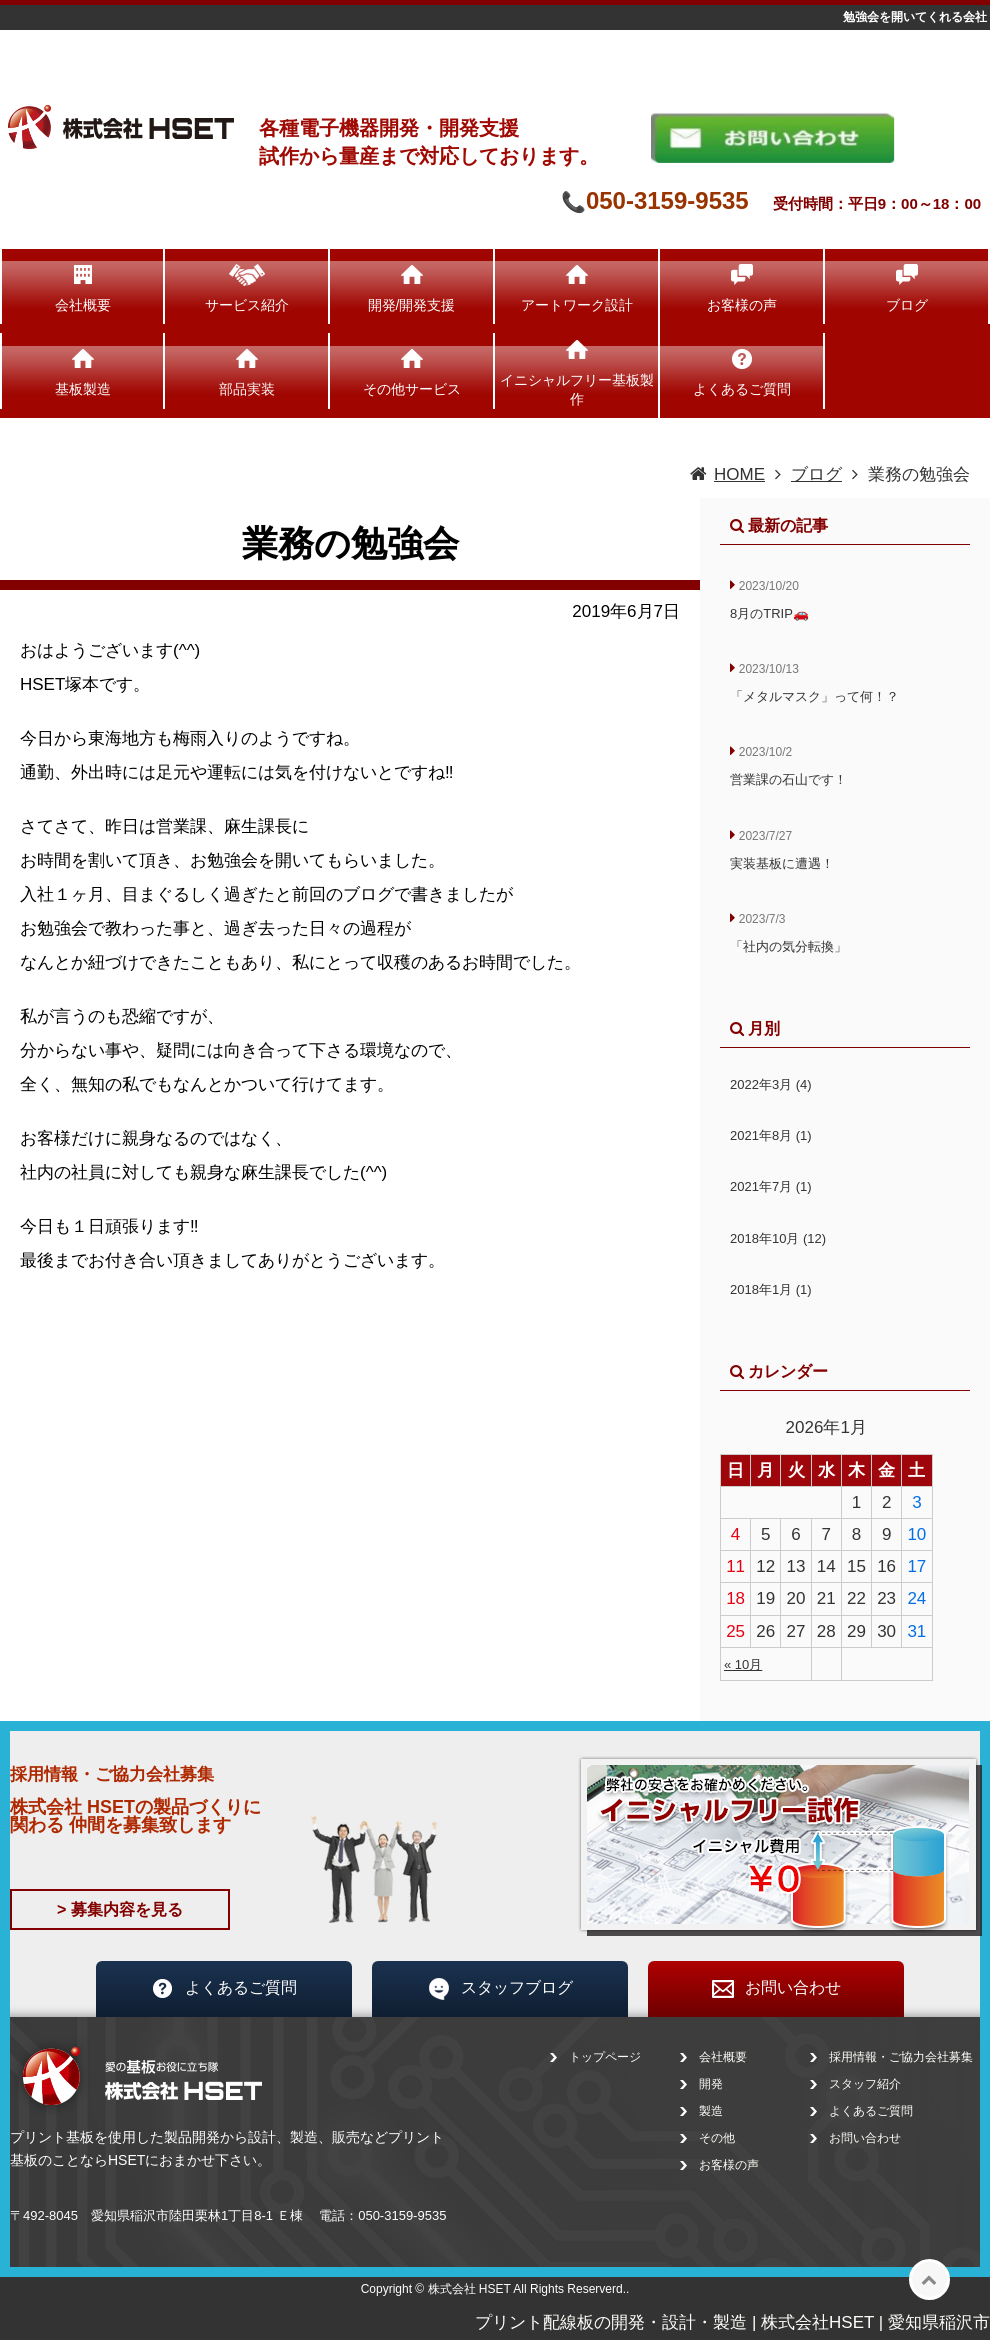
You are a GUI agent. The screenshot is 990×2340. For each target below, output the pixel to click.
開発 (711, 2084)
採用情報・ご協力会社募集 (901, 2057)
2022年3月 (771, 1084)
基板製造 (83, 389)
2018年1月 (771, 1289)
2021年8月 (771, 1135)
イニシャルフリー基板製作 (577, 389)
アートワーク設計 (577, 305)
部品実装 (247, 389)
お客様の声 (742, 305)
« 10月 (743, 1664)
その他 (717, 2138)
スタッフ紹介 (865, 2084)
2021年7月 (771, 1186)
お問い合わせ (776, 1989)
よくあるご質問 (742, 389)
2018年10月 (778, 1238)
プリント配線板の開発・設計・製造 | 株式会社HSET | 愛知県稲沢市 (732, 2322)
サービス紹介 (247, 305)
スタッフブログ (500, 1989)
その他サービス (412, 389)
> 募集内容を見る (120, 1909)
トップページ (605, 2057)
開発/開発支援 (412, 305)
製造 (711, 2111)
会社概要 (83, 305)
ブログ (907, 305)
